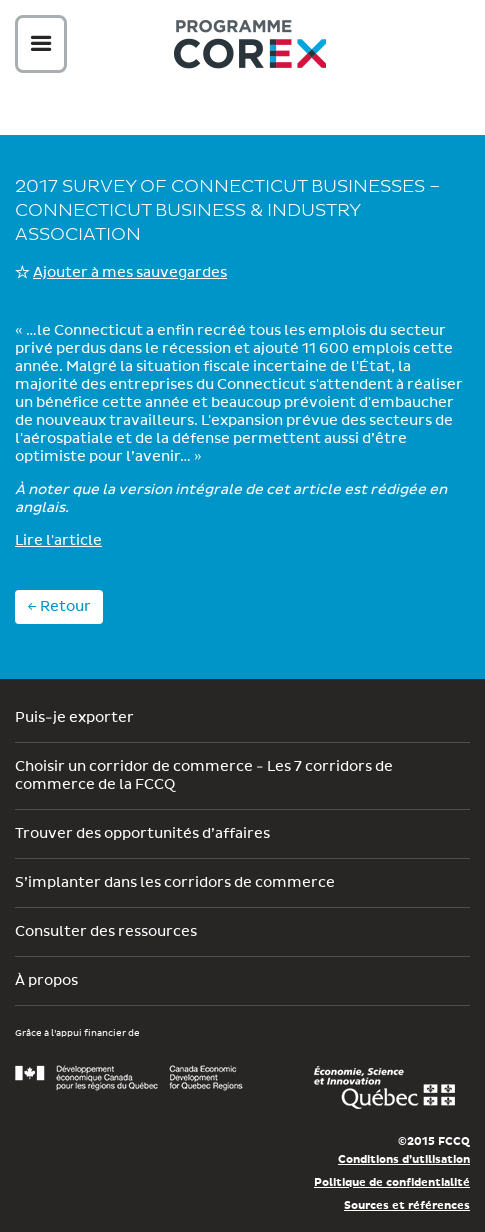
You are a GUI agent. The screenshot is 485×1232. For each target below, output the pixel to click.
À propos (46, 981)
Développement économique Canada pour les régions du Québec (129, 1078)
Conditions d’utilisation (404, 1159)
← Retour (59, 607)
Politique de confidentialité (392, 1182)
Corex (250, 47)
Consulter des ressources (106, 932)
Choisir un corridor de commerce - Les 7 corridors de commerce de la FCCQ (204, 776)
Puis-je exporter (74, 718)
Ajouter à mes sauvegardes (130, 273)
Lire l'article (58, 541)
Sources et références (407, 1205)
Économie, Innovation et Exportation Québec (384, 1088)
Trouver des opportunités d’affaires (142, 834)
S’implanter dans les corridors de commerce (175, 883)
